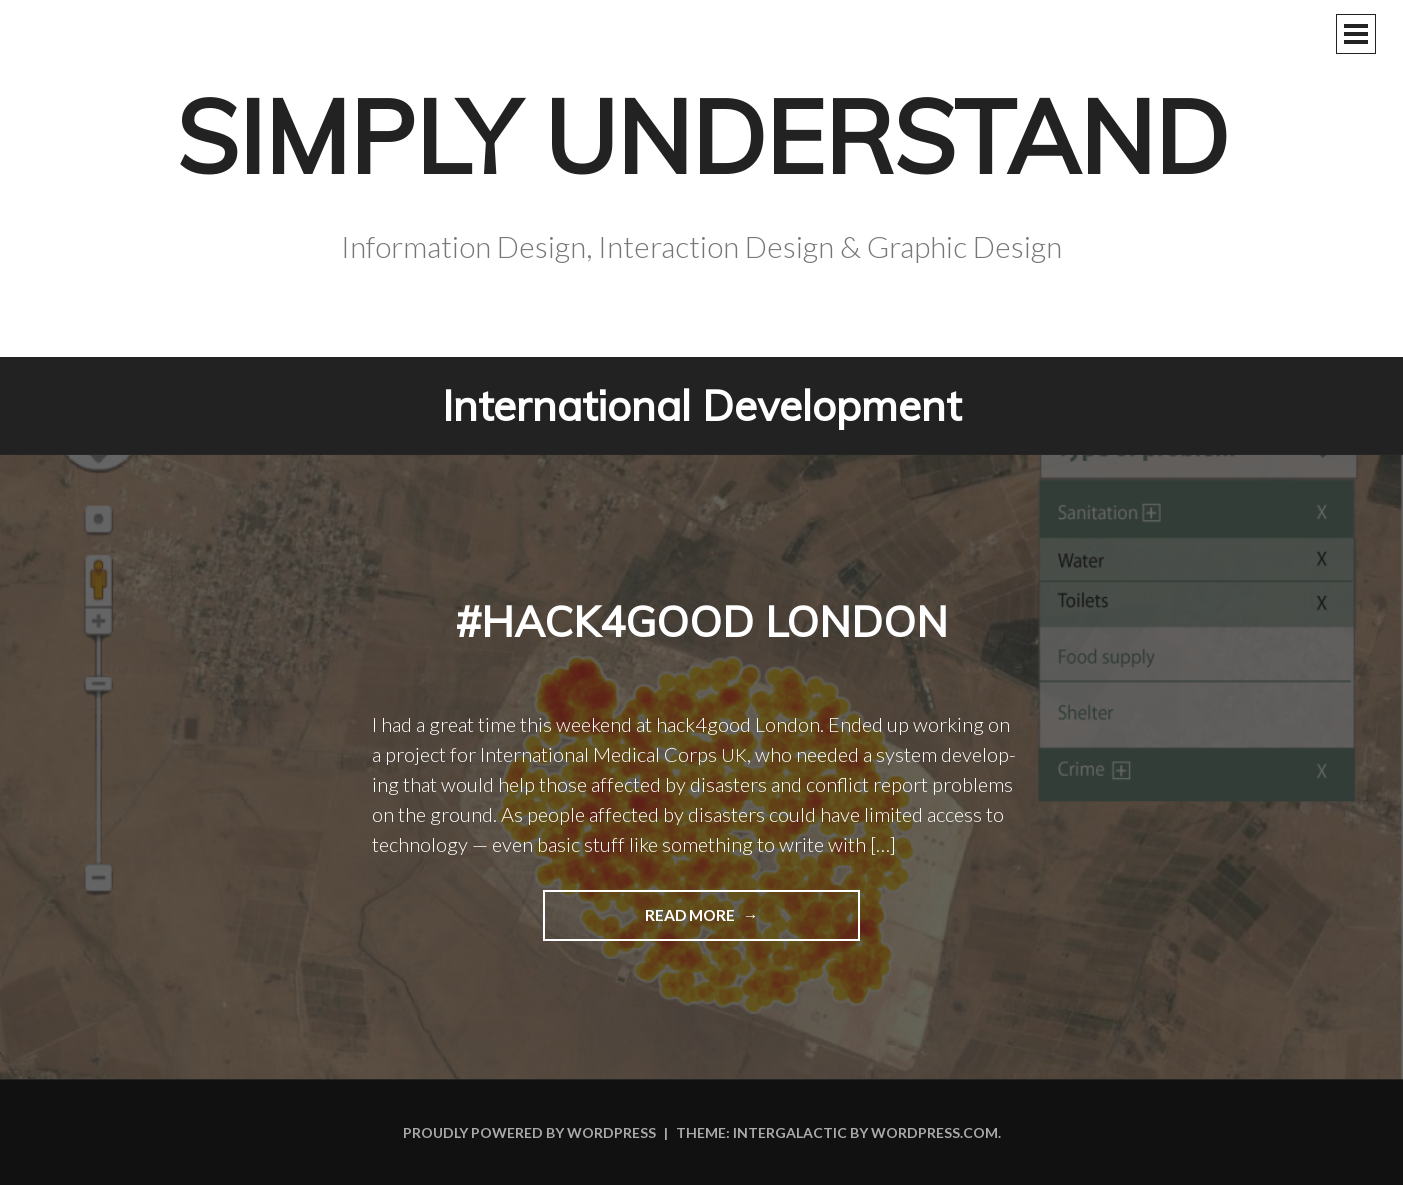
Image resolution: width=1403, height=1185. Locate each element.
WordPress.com (934, 1132)
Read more (640, 922)
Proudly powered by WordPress (529, 1132)
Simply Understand (702, 136)
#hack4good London (702, 621)
